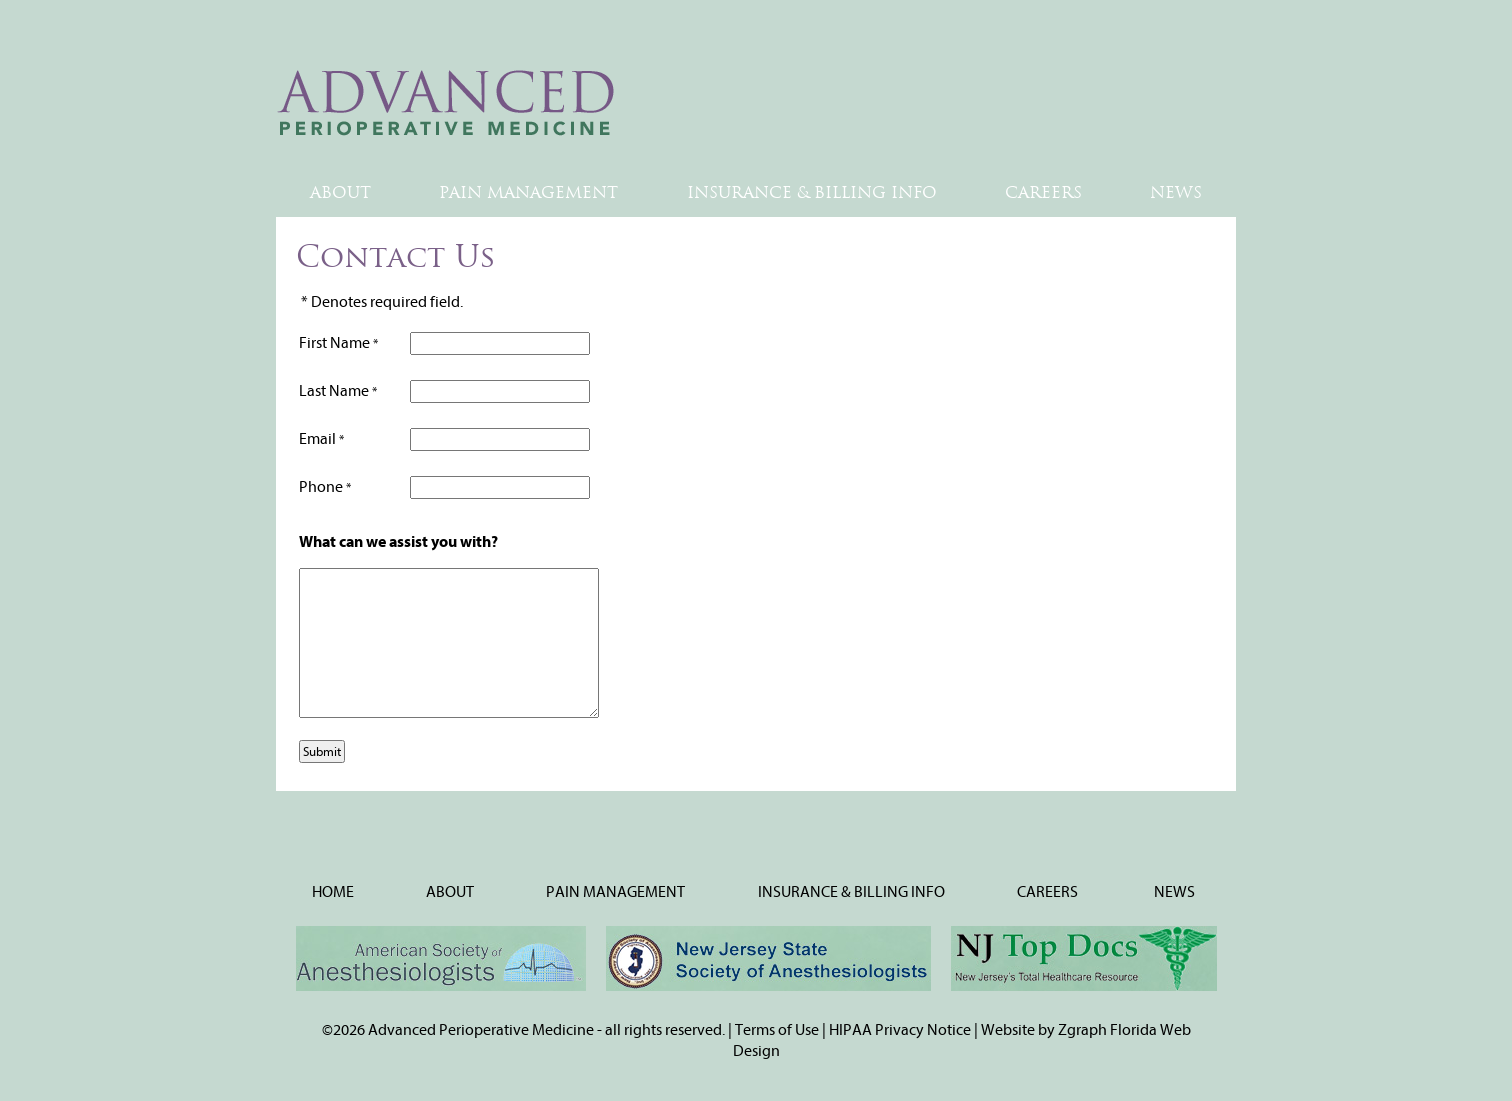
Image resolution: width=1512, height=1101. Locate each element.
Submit (322, 751)
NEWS (1176, 192)
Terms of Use (777, 1030)
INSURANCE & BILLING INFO (812, 192)
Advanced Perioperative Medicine (482, 1030)
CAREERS (1043, 192)
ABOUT (340, 192)
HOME (333, 892)
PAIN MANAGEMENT (528, 192)
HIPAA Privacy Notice (900, 1030)
